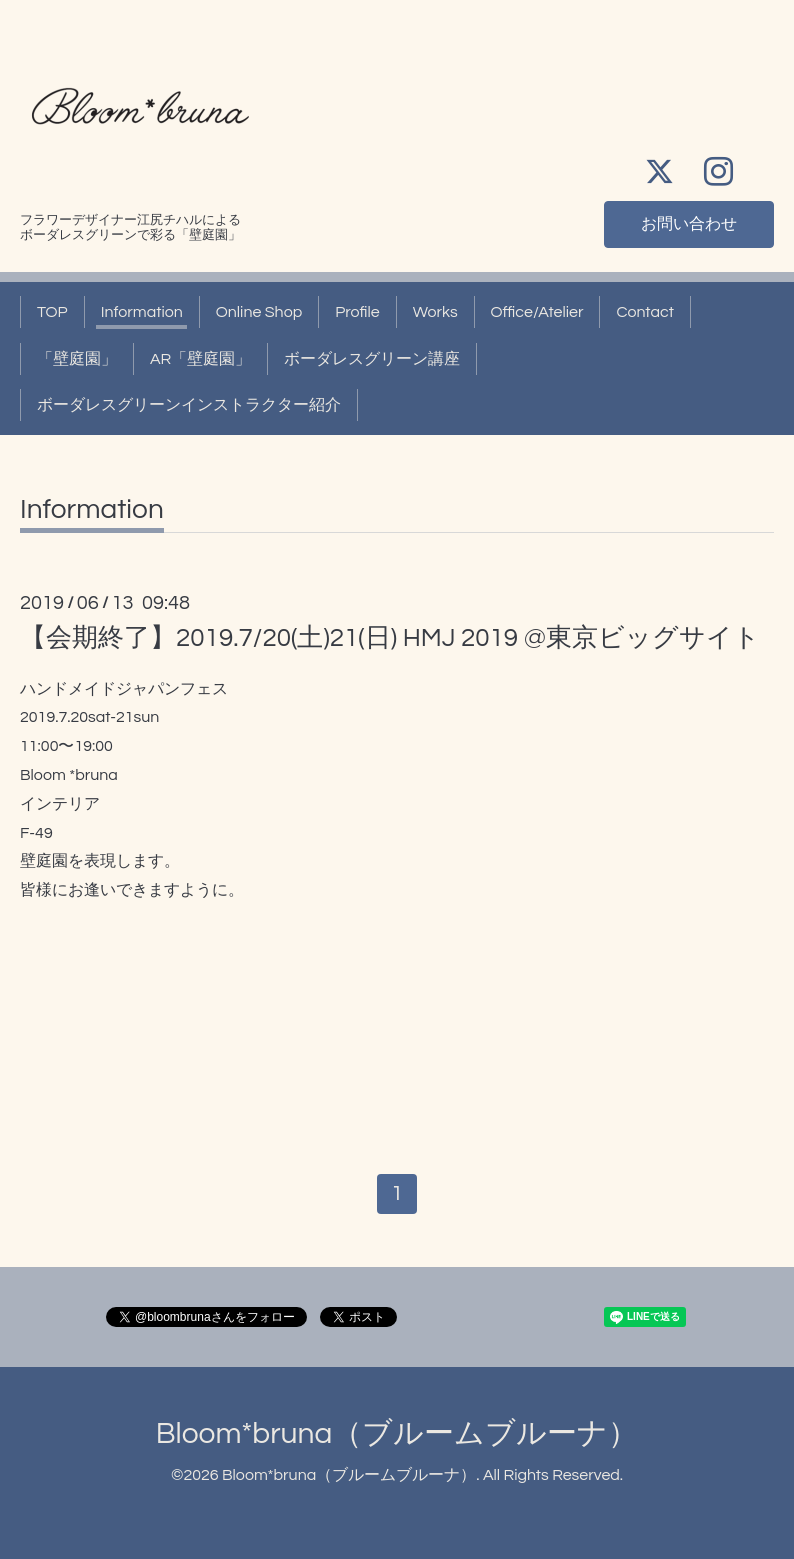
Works (435, 312)
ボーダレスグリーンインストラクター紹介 (189, 405)
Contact (644, 312)
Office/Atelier (537, 312)
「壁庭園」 (77, 359)
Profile (357, 312)
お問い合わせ (689, 224)
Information (142, 312)
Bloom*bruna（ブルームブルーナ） (397, 1433)
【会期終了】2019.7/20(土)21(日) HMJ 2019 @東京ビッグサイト (390, 638)
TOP (52, 312)
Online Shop (259, 312)
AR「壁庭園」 (200, 359)
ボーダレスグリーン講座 (372, 359)
